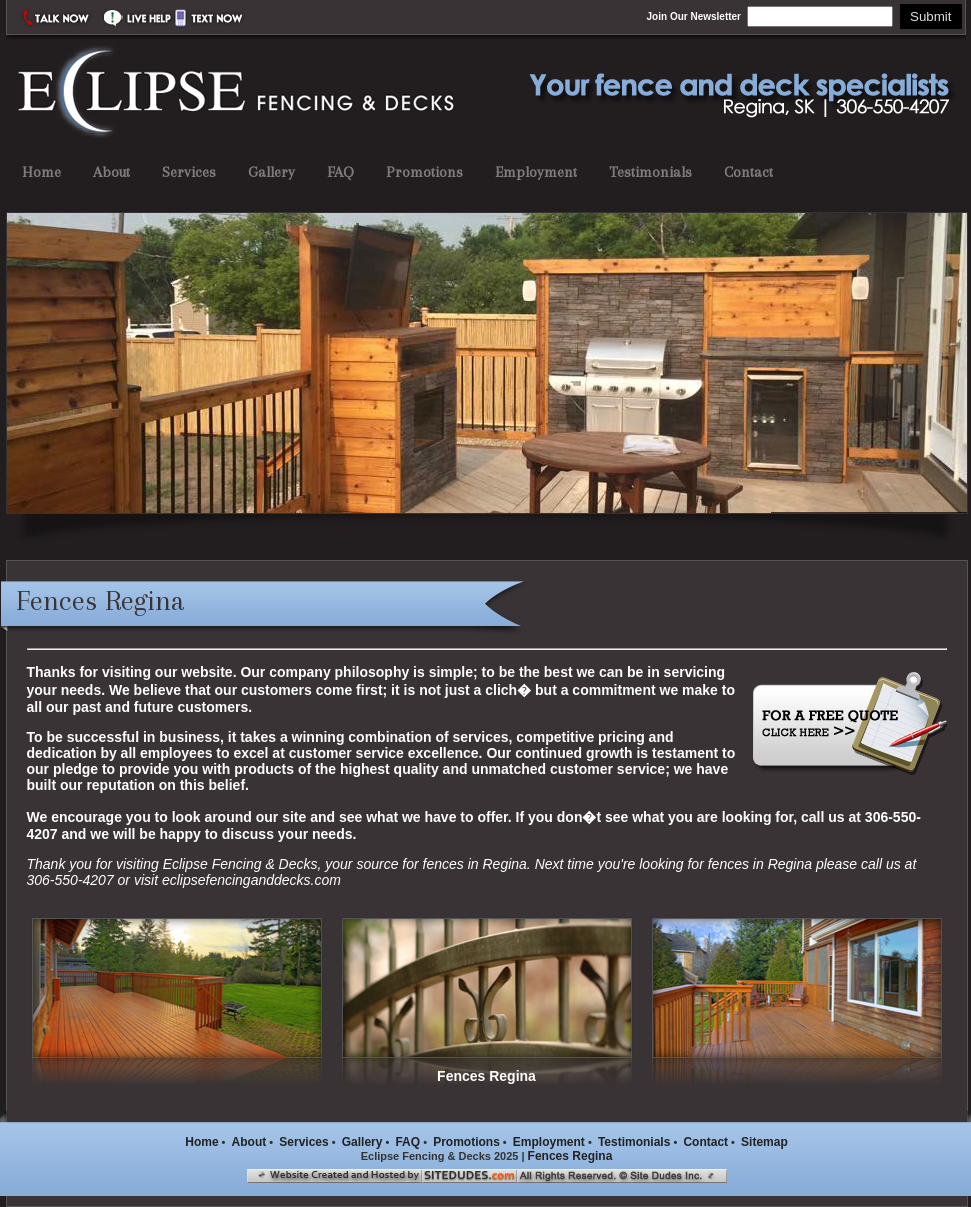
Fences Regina (570, 1156)
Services (189, 172)
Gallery (271, 172)
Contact (748, 172)
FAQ (340, 172)
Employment (536, 172)
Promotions (424, 172)
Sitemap (764, 1142)
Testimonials (650, 172)
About (111, 172)
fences (443, 864)
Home (41, 172)
